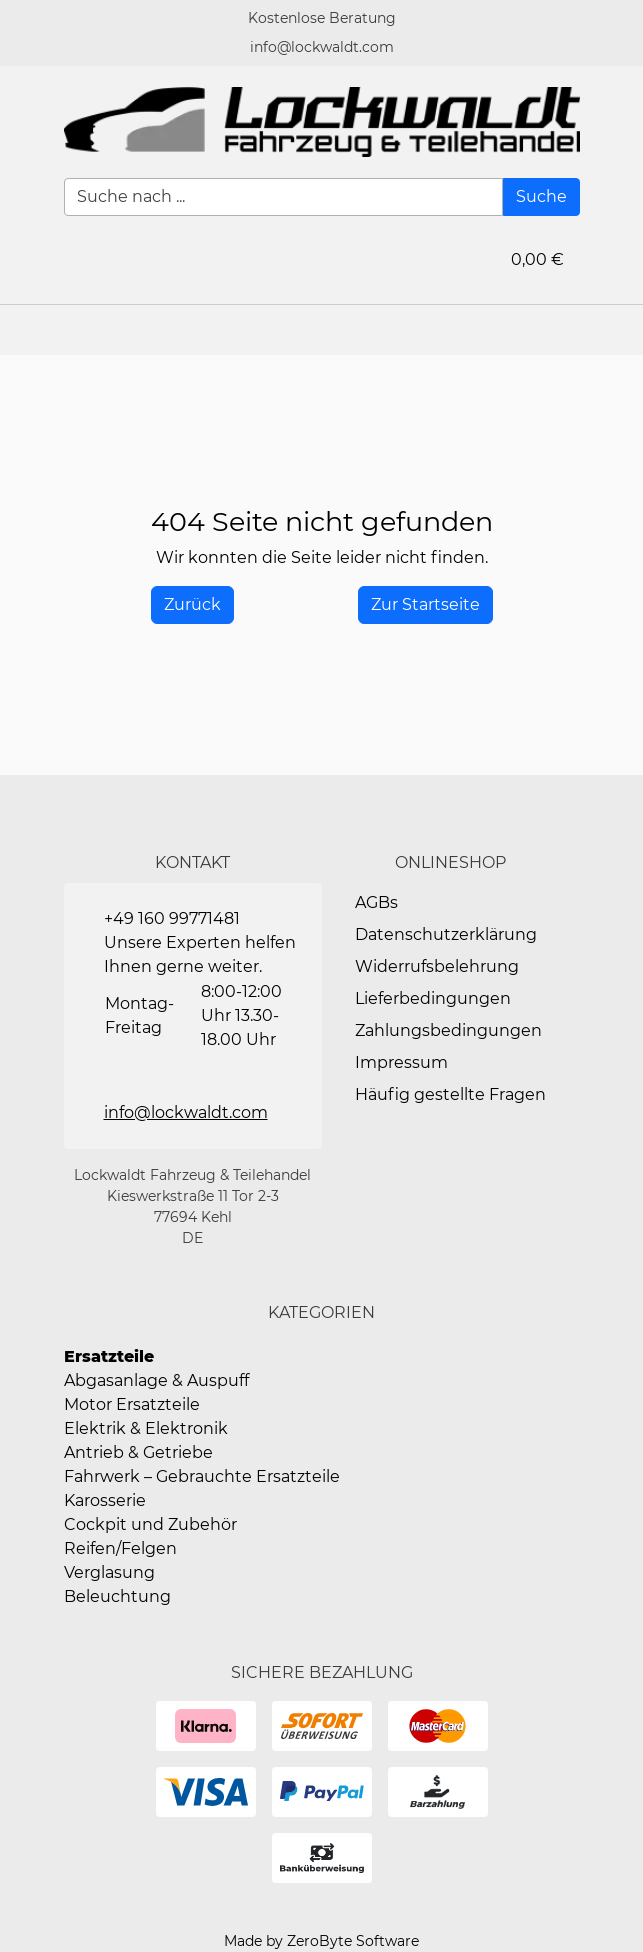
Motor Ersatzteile (132, 1404)
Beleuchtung (117, 1596)
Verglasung (109, 1572)
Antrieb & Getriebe (138, 1452)
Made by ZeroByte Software (321, 1941)
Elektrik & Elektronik (146, 1428)
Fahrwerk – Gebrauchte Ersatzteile (202, 1476)
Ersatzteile (109, 1356)
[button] (618, 330)
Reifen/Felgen (120, 1548)
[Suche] (541, 197)
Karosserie (105, 1500)
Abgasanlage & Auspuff (156, 1380)
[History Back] (192, 605)
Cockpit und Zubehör (150, 1524)
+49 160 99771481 (172, 918)
